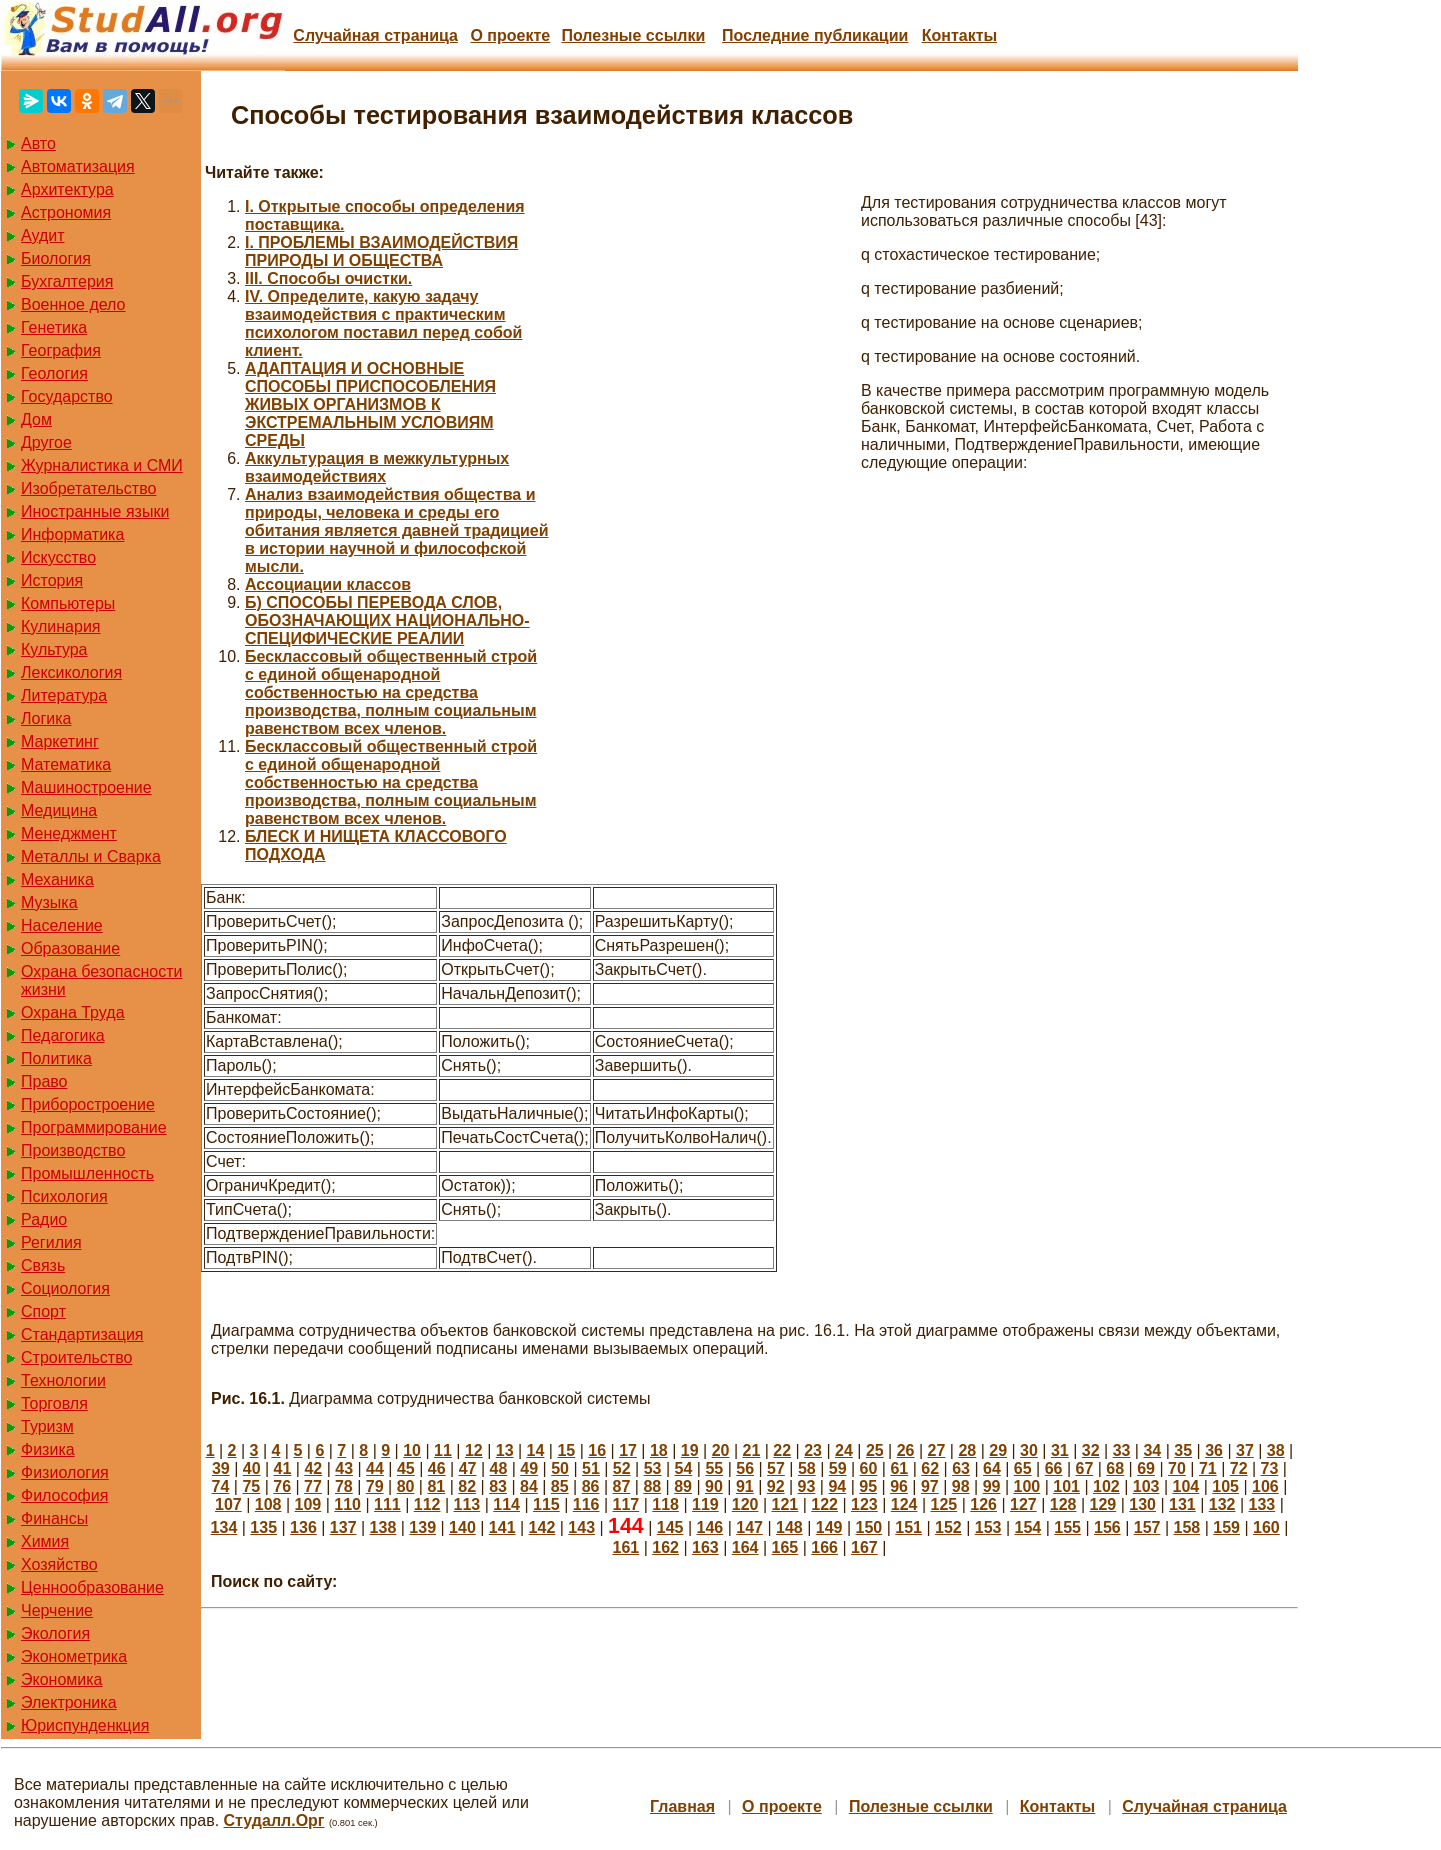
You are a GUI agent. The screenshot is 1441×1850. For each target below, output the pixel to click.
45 (406, 1468)
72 (1239, 1468)
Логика (46, 718)
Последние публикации (815, 35)
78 (344, 1486)
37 (1245, 1450)
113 (467, 1504)
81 (436, 1486)
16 (597, 1450)
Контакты (959, 35)
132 (1222, 1504)
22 (782, 1450)
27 (937, 1450)
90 (714, 1486)
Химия (45, 1541)
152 (948, 1527)
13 (505, 1450)
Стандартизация (82, 1334)
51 (591, 1468)
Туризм (47, 1426)
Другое (46, 442)
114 (506, 1504)
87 (622, 1486)
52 (622, 1468)
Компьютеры (68, 603)
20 (721, 1450)
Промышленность (87, 1173)
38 (1276, 1450)
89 (683, 1486)
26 (906, 1450)
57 (776, 1468)
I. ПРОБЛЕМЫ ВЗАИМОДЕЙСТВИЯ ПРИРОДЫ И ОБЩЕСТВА (381, 251)
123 (864, 1504)
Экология (55, 1633)
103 (1146, 1486)
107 (228, 1504)
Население (62, 925)
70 (1177, 1468)
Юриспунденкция (85, 1725)
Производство (73, 1150)
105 (1225, 1486)
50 (560, 1468)
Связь (43, 1265)
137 (343, 1527)
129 (1103, 1504)
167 (864, 1547)
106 (1265, 1486)
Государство (67, 396)
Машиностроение (86, 787)
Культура (54, 649)
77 (313, 1486)
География (61, 350)
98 (961, 1486)
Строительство (76, 1357)
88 (652, 1486)
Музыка (49, 902)
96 (899, 1486)
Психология (64, 1196)
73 (1270, 1468)
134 (224, 1527)
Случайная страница (375, 35)
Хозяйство (59, 1564)
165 (785, 1547)
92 (776, 1486)
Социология (65, 1288)
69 (1146, 1468)
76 (282, 1486)
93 (807, 1486)
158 (1186, 1527)
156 (1107, 1527)
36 (1214, 1450)
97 (930, 1486)
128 (1063, 1504)
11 (443, 1450)
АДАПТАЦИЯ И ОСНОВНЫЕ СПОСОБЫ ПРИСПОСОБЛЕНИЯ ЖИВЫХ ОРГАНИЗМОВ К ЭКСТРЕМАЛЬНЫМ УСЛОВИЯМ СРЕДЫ (370, 404)
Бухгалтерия (67, 281)
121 (785, 1504)
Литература (64, 695)
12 (474, 1450)
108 (268, 1504)
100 (1027, 1486)
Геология (54, 373)
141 (502, 1527)
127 (1023, 1504)
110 (347, 1504)
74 (221, 1486)
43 (344, 1468)
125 (944, 1504)
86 (591, 1486)
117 (626, 1504)
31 (1060, 1450)
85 (560, 1486)
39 (221, 1468)
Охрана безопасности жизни (101, 980)
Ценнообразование (92, 1587)
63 (961, 1468)
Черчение (57, 1610)
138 (383, 1527)
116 (586, 1504)
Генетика (54, 327)
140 (462, 1527)
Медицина (59, 810)
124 (904, 1504)
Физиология (65, 1472)
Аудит (43, 235)
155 (1067, 1527)
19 (690, 1450)
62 (930, 1468)
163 (705, 1547)
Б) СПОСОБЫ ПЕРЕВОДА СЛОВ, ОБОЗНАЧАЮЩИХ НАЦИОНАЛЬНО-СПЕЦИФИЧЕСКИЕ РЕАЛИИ (387, 620)
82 (467, 1486)
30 (1029, 1450)
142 (542, 1527)
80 (406, 1486)
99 (992, 1486)
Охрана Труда (73, 1012)
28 (967, 1450)
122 (824, 1504)
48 (498, 1468)
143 (581, 1527)
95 (868, 1486)
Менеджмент (69, 833)
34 (1152, 1450)
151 (908, 1527)
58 (807, 1468)
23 (813, 1450)
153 (988, 1527)
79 (375, 1486)
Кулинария (60, 626)
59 (838, 1468)
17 (628, 1450)
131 (1182, 1504)
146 (709, 1527)
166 (824, 1547)
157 (1147, 1527)
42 (313, 1468)
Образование (70, 948)
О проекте (510, 35)
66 (1054, 1468)
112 (427, 1504)
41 (283, 1468)
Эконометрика (74, 1656)
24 (844, 1450)
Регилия (51, 1242)
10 (412, 1450)
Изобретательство (88, 488)
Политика (56, 1058)
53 (653, 1468)
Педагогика (63, 1035)
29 (998, 1450)
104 (1186, 1486)
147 (749, 1527)
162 (665, 1547)
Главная (682, 1806)
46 (437, 1468)
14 (536, 1450)
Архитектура (67, 189)
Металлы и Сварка (91, 856)
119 (705, 1504)
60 (869, 1468)
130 (1142, 1504)
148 (789, 1527)
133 (1262, 1504)
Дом (36, 419)
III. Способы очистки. (328, 278)
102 (1106, 1486)
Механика (57, 879)
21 (752, 1450)
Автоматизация (78, 166)
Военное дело (73, 304)
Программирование (94, 1127)
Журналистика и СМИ (102, 465)
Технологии (63, 1380)
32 (1091, 1450)
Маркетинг (60, 741)
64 (992, 1468)
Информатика (72, 534)
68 (1115, 1468)
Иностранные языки (95, 511)
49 (529, 1468)
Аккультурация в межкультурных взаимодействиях (377, 467)
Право (44, 1081)
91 (745, 1486)
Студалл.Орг (274, 1820)
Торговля (54, 1403)
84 (529, 1486)
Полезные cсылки (633, 35)
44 (375, 1468)
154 (1027, 1527)
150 (868, 1527)
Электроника (69, 1702)
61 (899, 1468)
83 (498, 1486)
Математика (66, 764)
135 (263, 1527)
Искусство (58, 557)
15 (566, 1450)
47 (468, 1468)
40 (252, 1468)
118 (665, 1504)
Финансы (54, 1518)
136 (303, 1527)
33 (1122, 1450)
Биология (56, 258)
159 (1226, 1527)
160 (1266, 1527)
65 (1023, 1468)
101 (1066, 1486)
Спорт (43, 1311)
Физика (48, 1449)
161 (626, 1547)
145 (670, 1527)
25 (875, 1450)
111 (387, 1504)
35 (1183, 1450)
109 (308, 1504)
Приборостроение (88, 1104)
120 (745, 1504)
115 (546, 1504)
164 (745, 1547)
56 (745, 1468)
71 (1208, 1468)
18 (659, 1450)
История (52, 580)
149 (829, 1527)
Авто (38, 143)
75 (251, 1486)
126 (983, 1504)
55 (714, 1468)
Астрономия (66, 212)
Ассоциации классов (328, 584)
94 (837, 1486)
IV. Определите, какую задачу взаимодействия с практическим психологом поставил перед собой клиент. (383, 323)
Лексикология (71, 672)
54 (684, 1468)
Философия (64, 1495)
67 (1085, 1468)
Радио (44, 1219)
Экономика (62, 1679)
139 (422, 1527)
